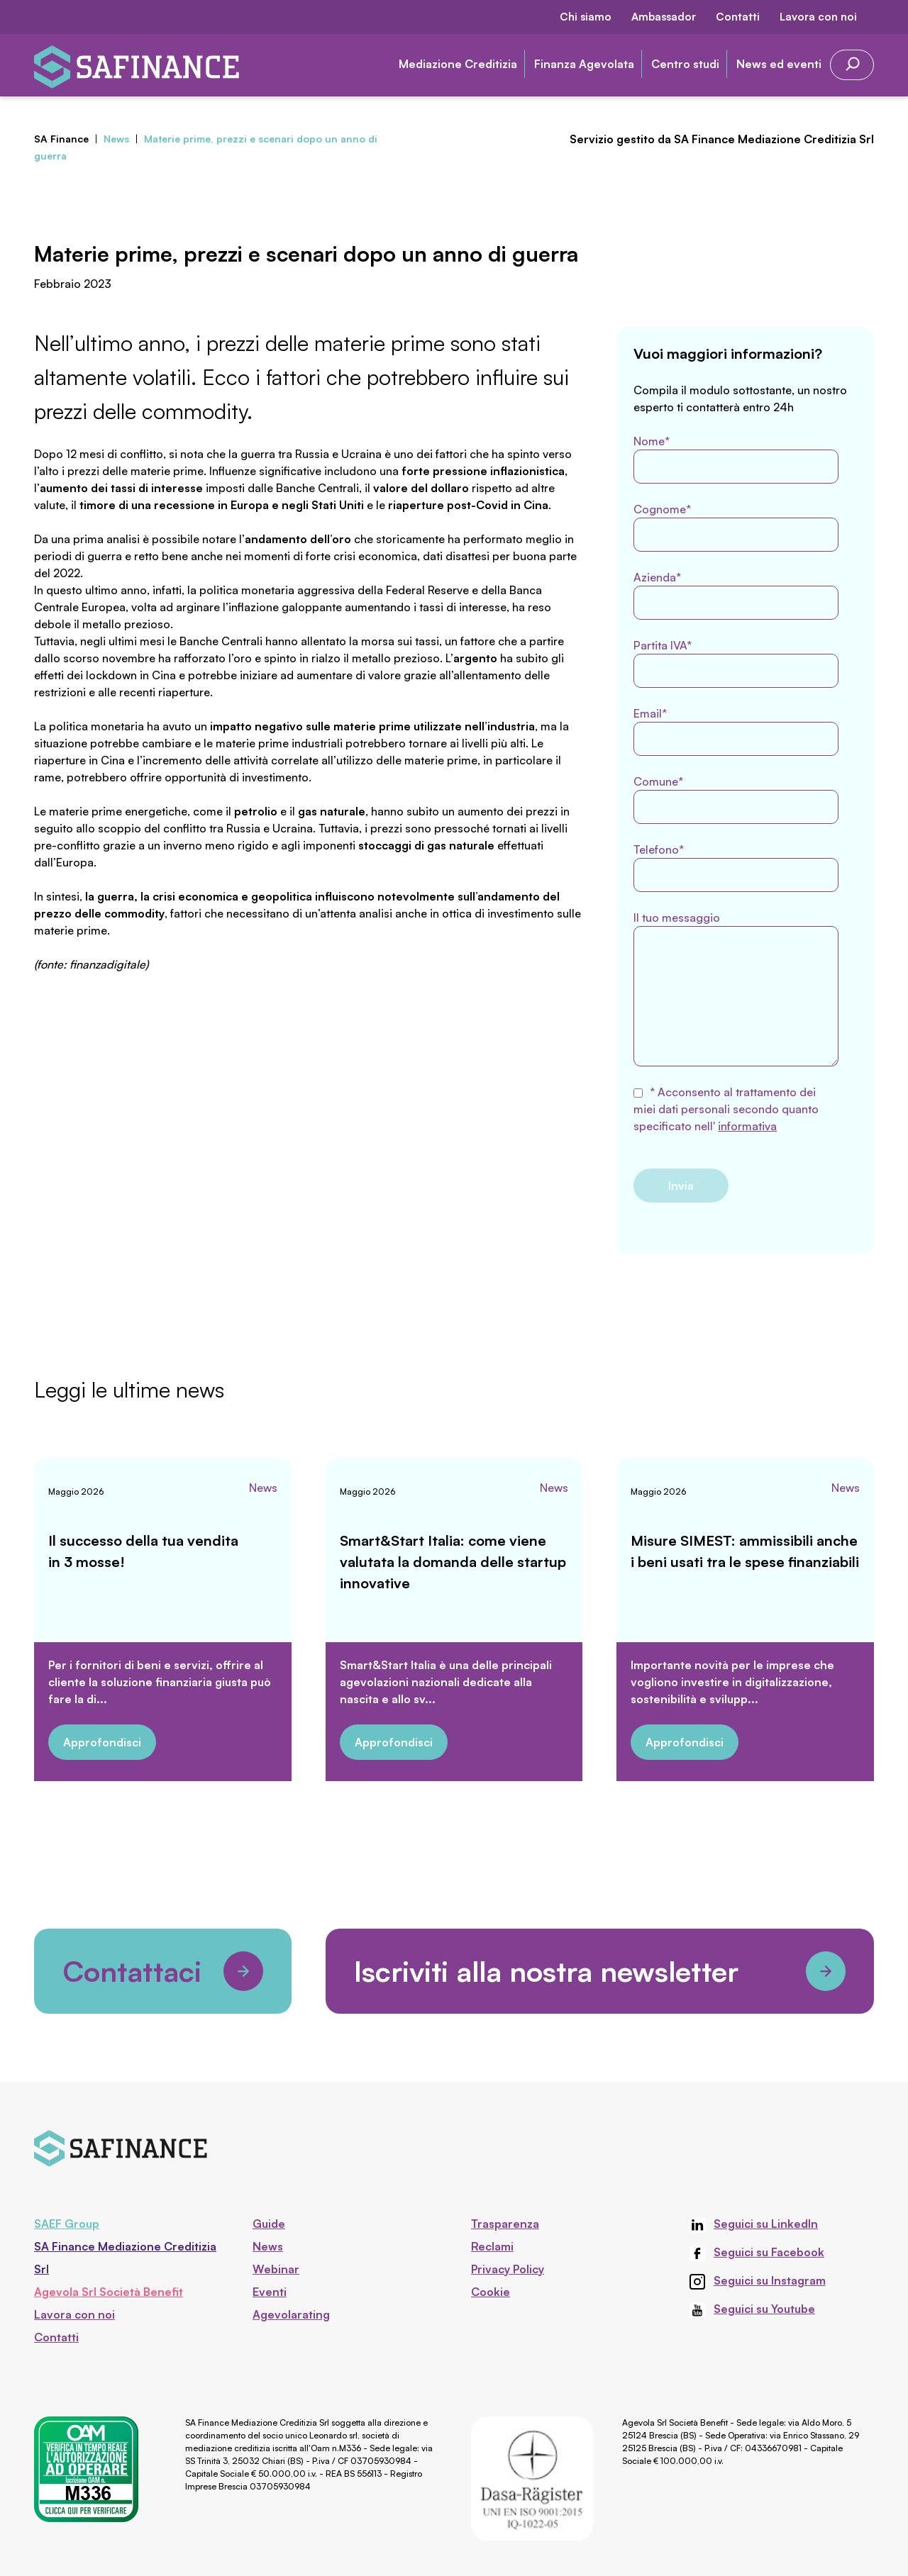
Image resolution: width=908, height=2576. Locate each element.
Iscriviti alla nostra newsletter (600, 1971)
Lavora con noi (818, 16)
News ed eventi (778, 64)
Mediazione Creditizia (458, 64)
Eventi (270, 2292)
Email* (735, 731)
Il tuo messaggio (735, 988)
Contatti (738, 16)
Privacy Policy (507, 2269)
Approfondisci (102, 1742)
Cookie (490, 2292)
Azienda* (735, 595)
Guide (269, 2224)
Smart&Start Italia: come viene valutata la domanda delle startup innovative (453, 1562)
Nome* (735, 459)
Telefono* (735, 867)
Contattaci (162, 1971)
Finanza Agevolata (584, 64)
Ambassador (663, 16)
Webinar (276, 2269)
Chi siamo (585, 16)
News (263, 1488)
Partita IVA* (735, 663)
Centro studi (685, 64)
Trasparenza (505, 2224)
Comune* (735, 799)
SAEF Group (66, 2224)
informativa (747, 1126)
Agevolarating (291, 2314)
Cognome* (735, 527)
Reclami (492, 2246)
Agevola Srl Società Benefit (108, 2292)
